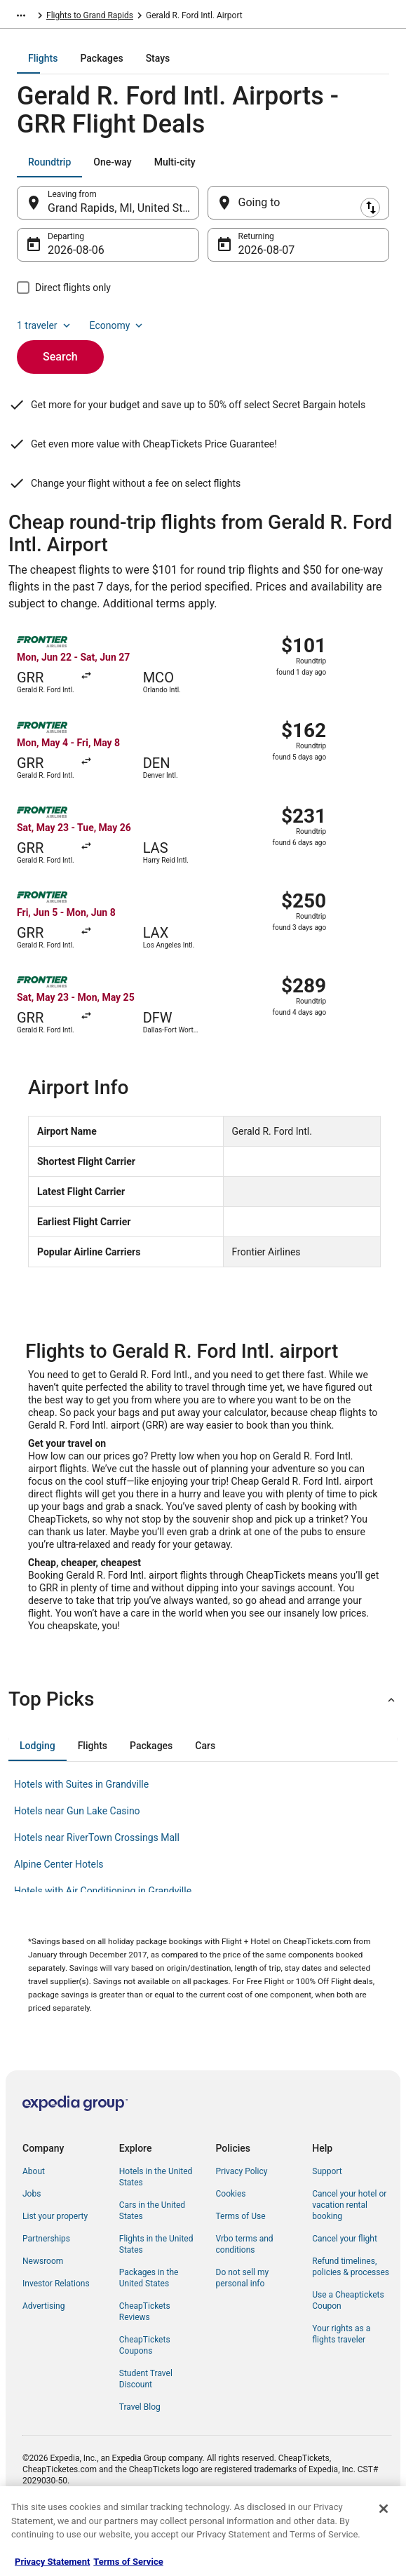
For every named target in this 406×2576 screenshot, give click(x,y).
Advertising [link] (43, 2354)
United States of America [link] (93, 17)
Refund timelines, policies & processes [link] (350, 2314)
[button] (203, 1747)
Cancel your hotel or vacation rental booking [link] (349, 2253)
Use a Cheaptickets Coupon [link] (348, 2348)
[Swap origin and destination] (208, 212)
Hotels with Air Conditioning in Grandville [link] (102, 1938)
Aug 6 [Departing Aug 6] (62, 260)
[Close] (383, 2508)
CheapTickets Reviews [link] (144, 2359)
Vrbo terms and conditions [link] (244, 2291)
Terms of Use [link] (241, 2264)
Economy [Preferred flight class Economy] (118, 335)
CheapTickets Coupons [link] (144, 2392)
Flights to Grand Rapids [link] (242, 17)
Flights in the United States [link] (156, 2291)
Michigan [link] (169, 17)
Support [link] (326, 2219)
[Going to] (299, 212)
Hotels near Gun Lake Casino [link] (77, 1858)
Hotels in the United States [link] (156, 2224)
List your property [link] (55, 2264)
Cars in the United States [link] (152, 2258)
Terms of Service (128, 2561)
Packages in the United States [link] (149, 2325)
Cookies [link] (231, 2241)
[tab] (146, 68)
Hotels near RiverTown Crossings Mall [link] (97, 1885)
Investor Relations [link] (56, 2331)
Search (60, 366)
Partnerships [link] (46, 2286)
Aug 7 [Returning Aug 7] (252, 260)
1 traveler (45, 335)
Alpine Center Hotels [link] (59, 1911)
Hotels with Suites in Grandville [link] (81, 1831)
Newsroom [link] (42, 2309)
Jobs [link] (31, 2241)
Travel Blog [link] (140, 2455)
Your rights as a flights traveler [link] (341, 2381)
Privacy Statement (52, 2561)
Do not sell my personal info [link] (242, 2325)
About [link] (33, 2219)
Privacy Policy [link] (242, 2219)
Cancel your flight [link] (344, 2286)
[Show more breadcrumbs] (21, 17)
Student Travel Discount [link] (145, 2426)
